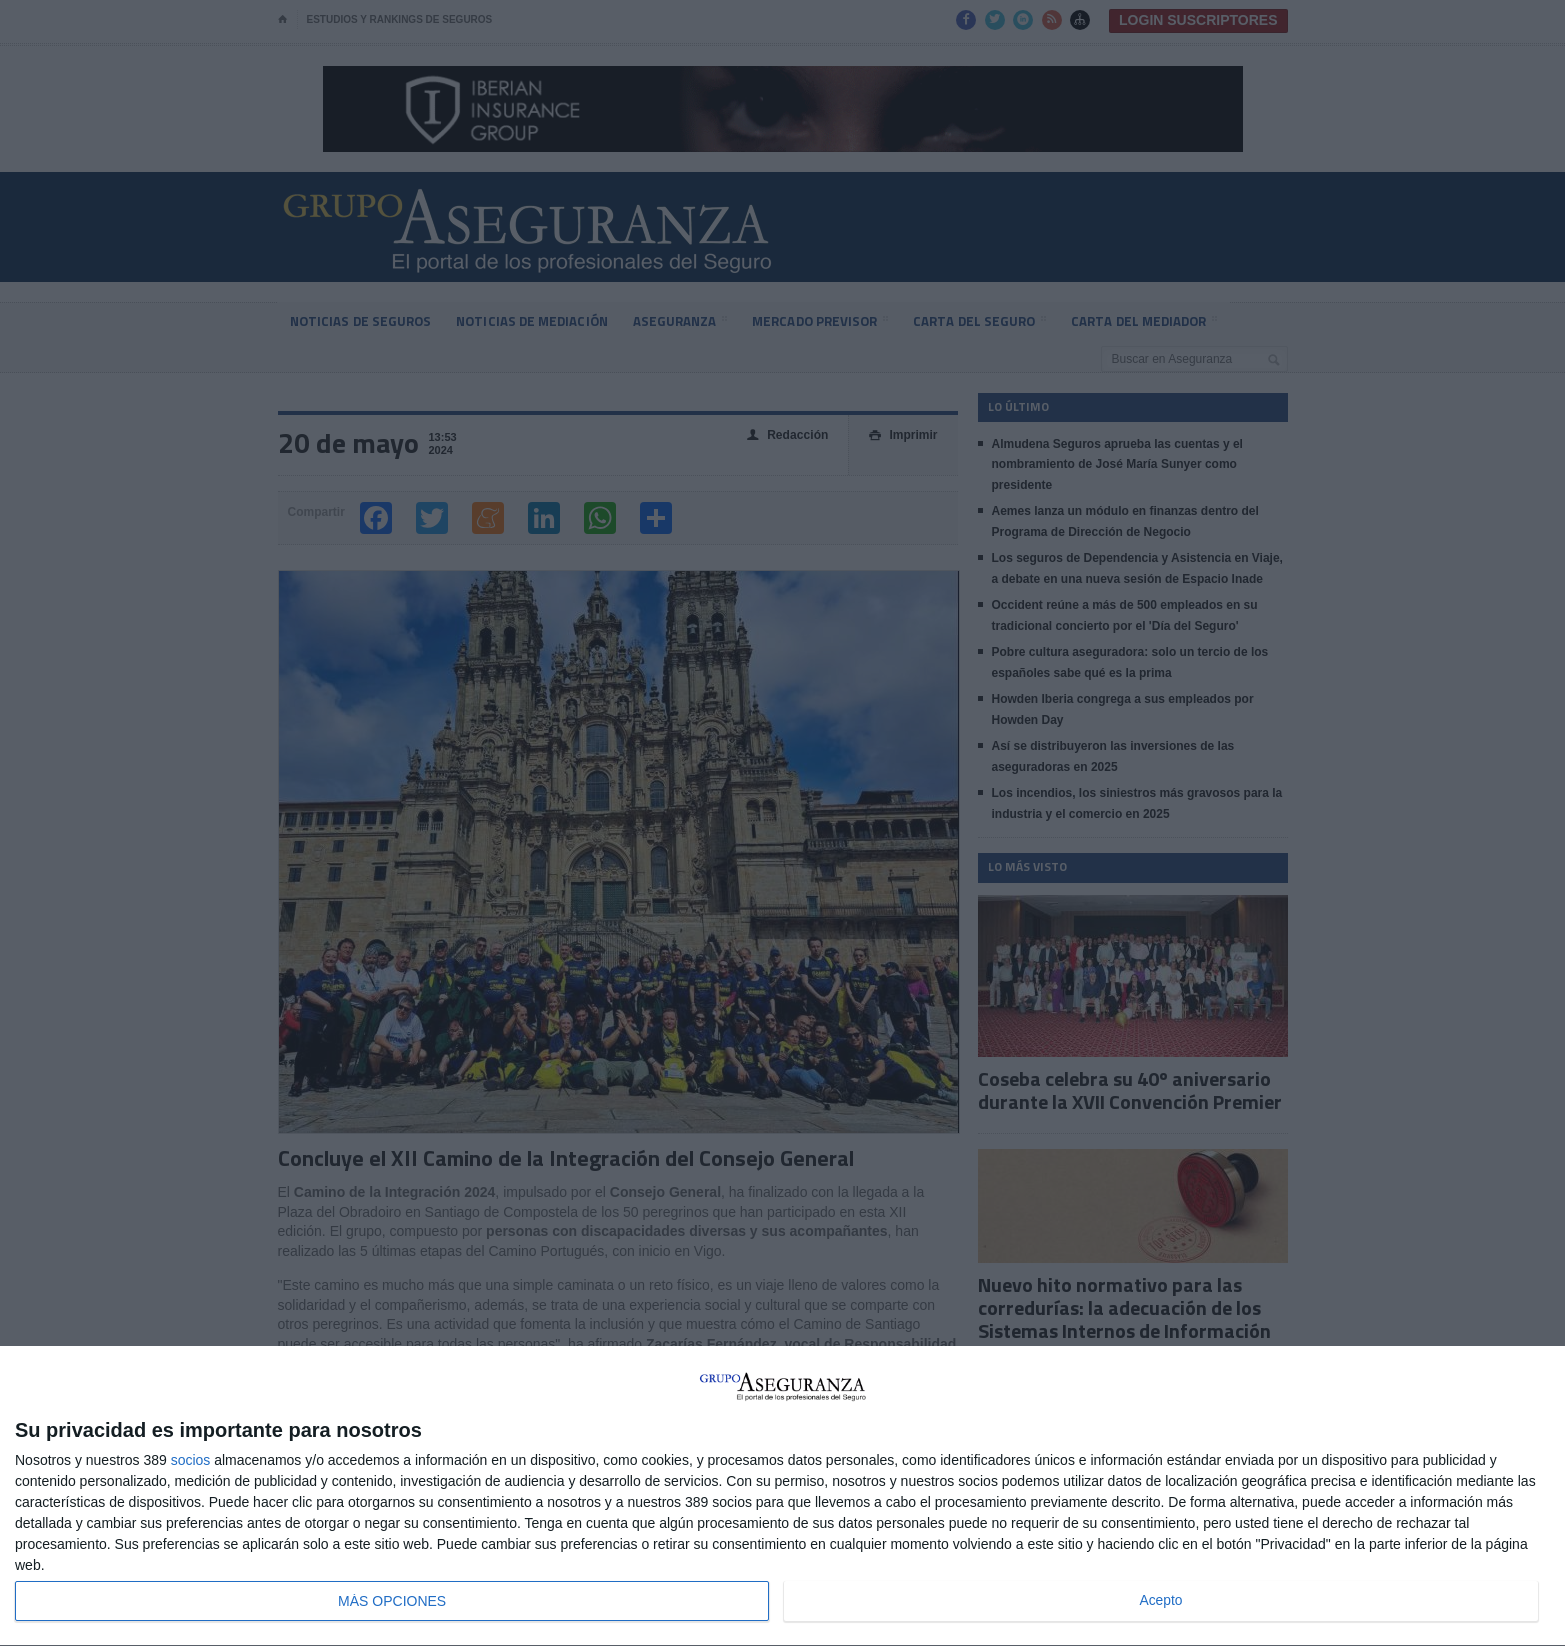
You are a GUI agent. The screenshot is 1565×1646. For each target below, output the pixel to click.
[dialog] (782, 1496)
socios (191, 1460)
